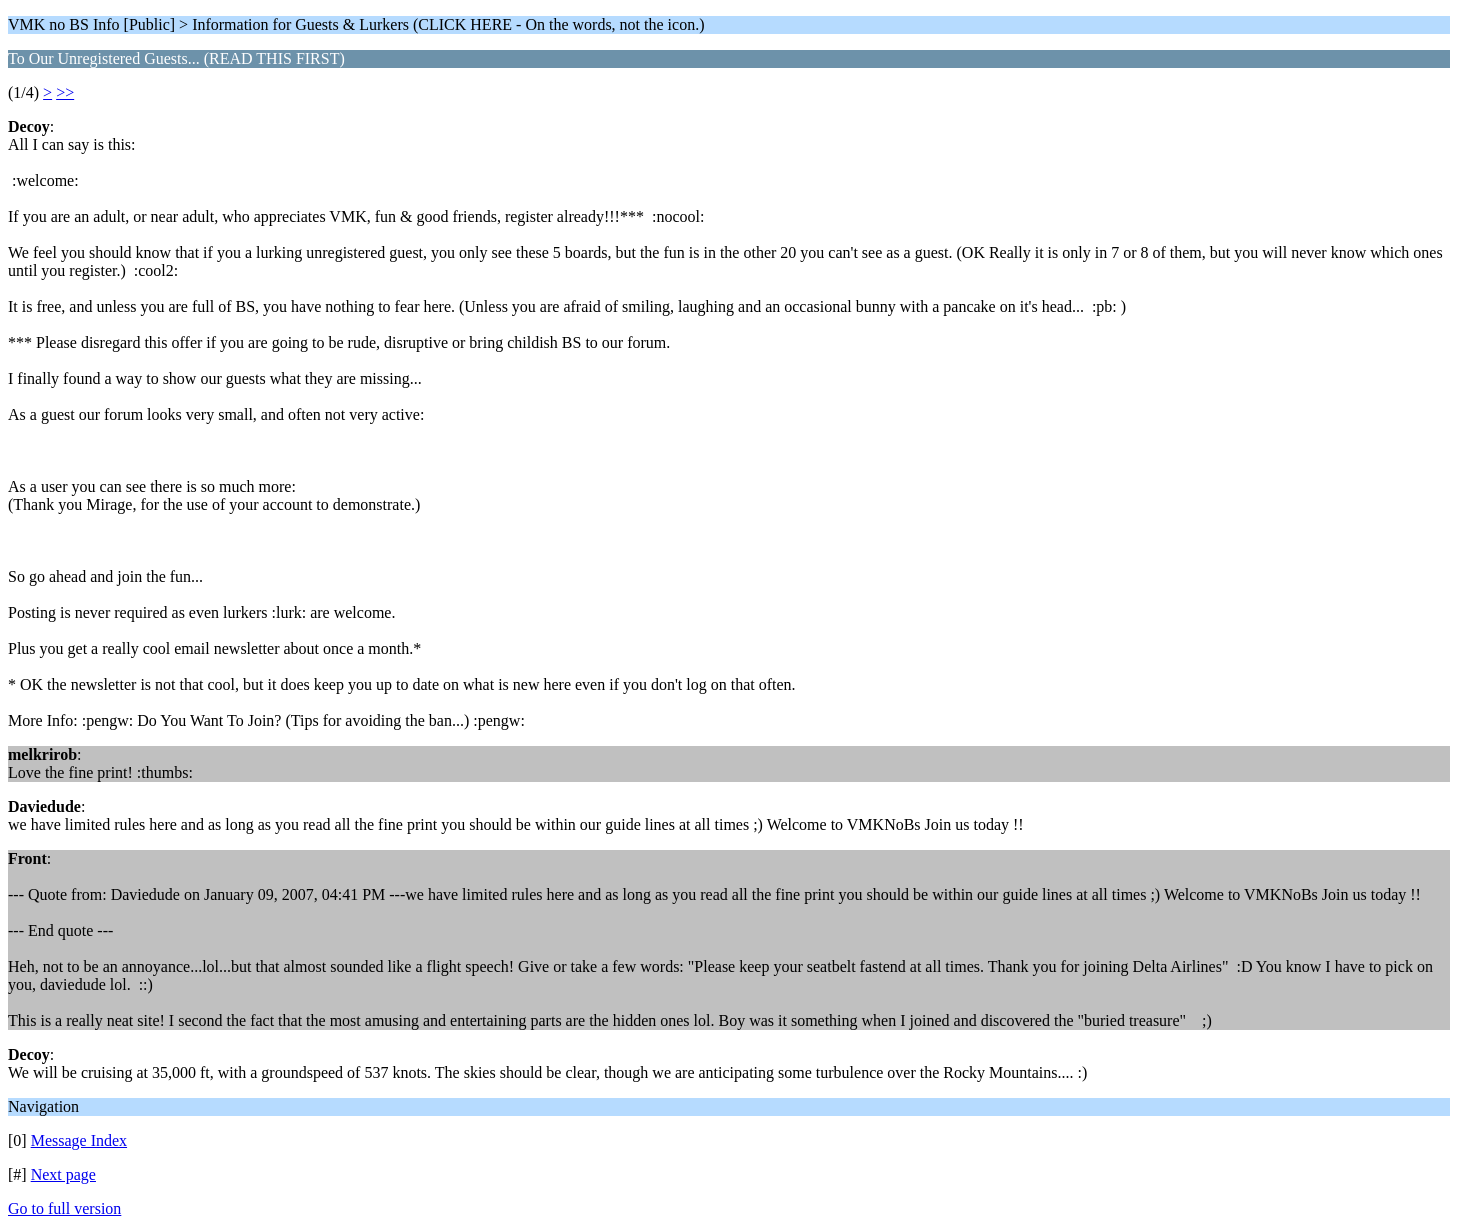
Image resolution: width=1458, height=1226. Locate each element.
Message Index (79, 1140)
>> (65, 92)
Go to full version (64, 1208)
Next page (63, 1174)
